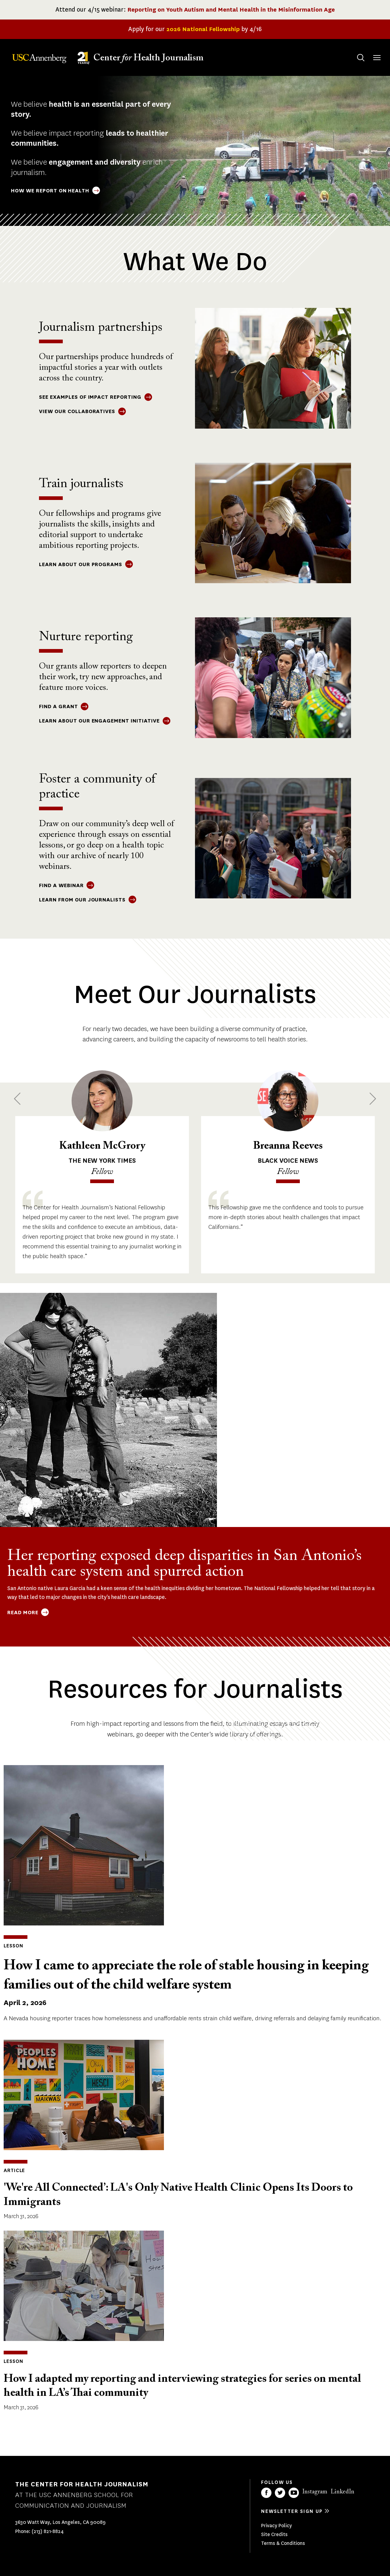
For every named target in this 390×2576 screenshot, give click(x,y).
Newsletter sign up (292, 2511)
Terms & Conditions (283, 2543)
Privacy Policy (276, 2525)
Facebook (266, 2493)
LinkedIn (342, 2492)
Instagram (314, 2492)
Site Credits (274, 2534)
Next (372, 1099)
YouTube (294, 2493)
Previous (17, 1099)
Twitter (280, 2493)
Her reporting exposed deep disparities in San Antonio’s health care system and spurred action (184, 1564)
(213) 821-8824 (48, 2531)
